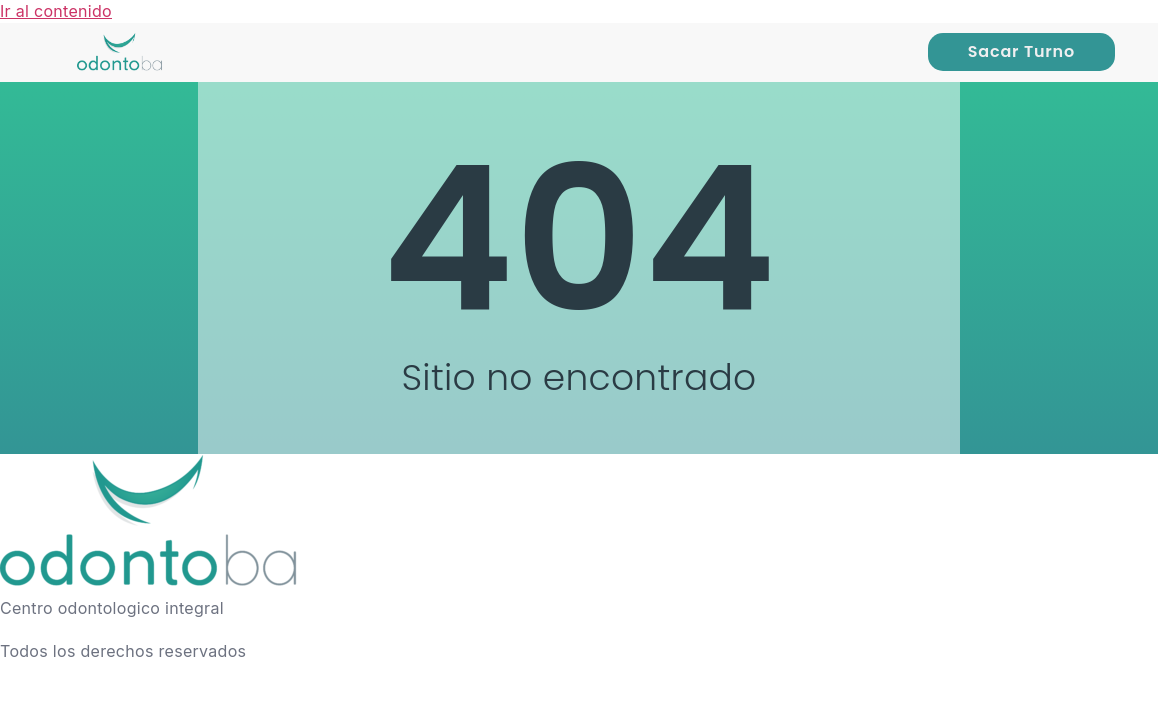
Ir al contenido (56, 11)
